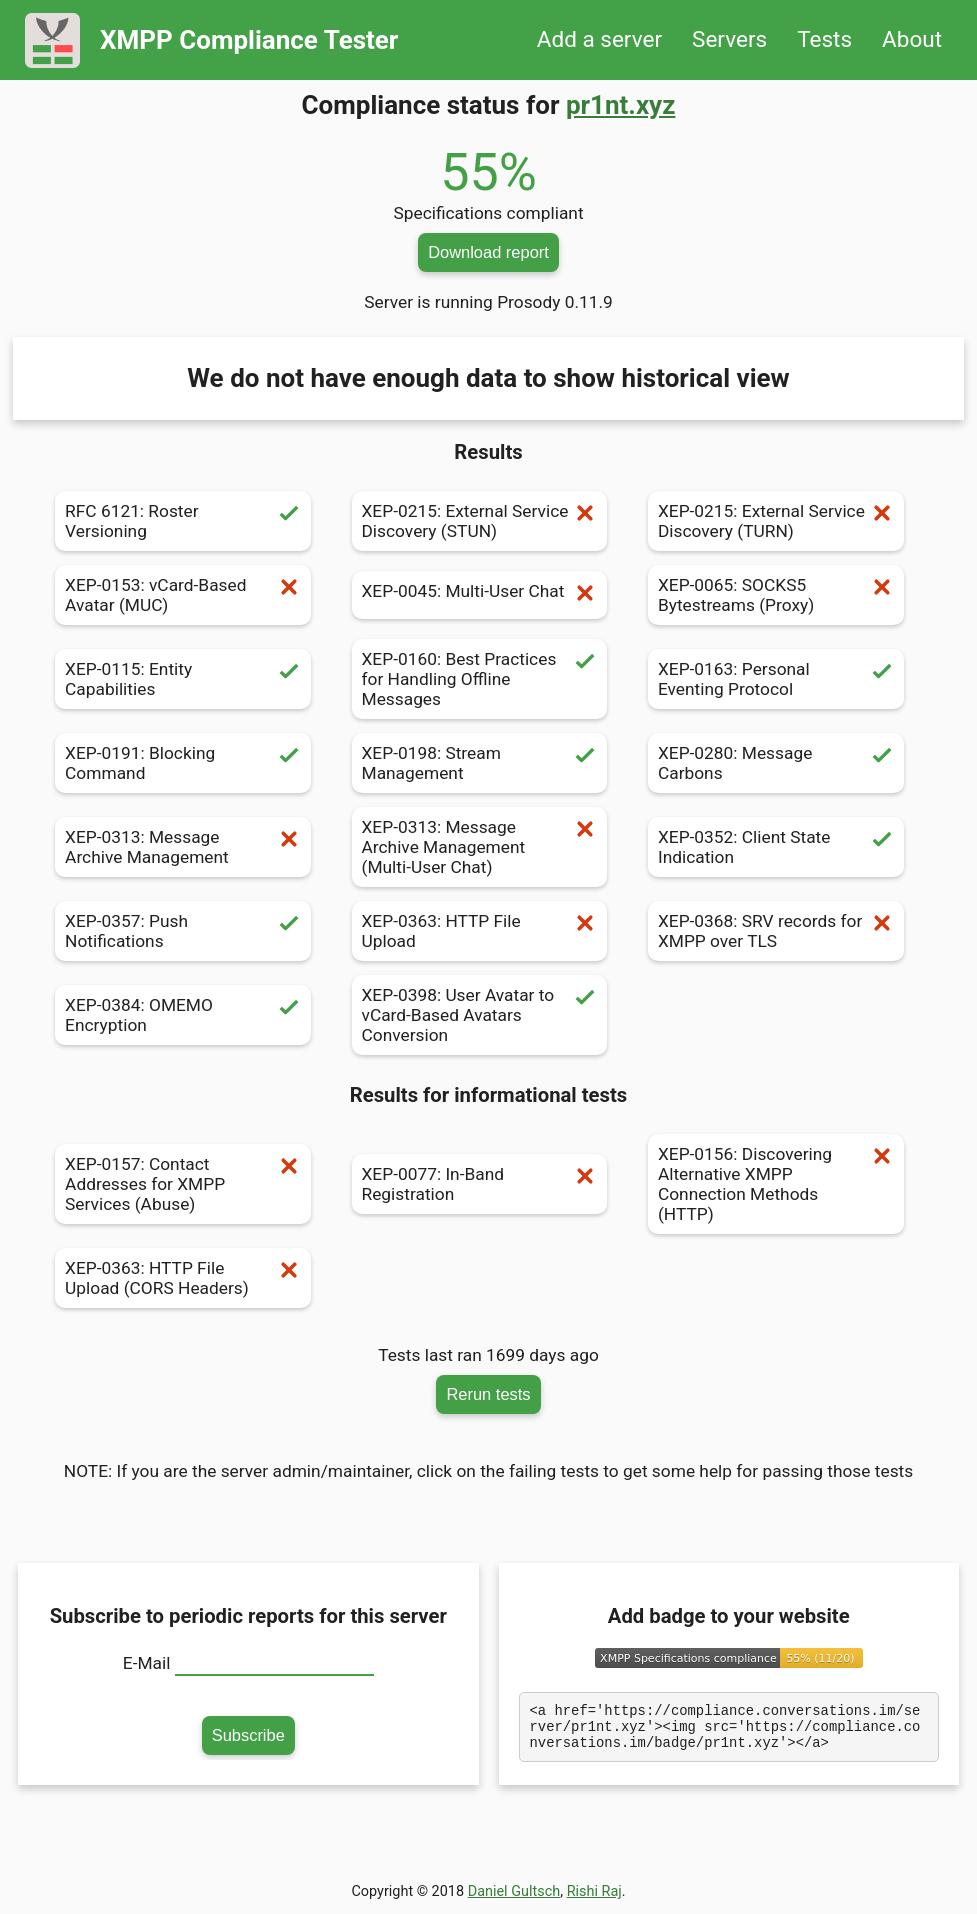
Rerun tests (488, 1394)
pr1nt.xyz (621, 105)
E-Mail (147, 1663)
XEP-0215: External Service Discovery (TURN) (776, 521)
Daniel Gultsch (514, 1897)
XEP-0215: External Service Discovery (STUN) (480, 521)
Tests (824, 39)
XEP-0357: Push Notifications (183, 931)
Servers (729, 39)
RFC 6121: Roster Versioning (183, 521)
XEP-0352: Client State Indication (776, 847)
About (912, 39)
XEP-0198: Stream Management (480, 763)
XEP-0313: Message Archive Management (183, 847)
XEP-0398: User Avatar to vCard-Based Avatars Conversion (480, 1015)
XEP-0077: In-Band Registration (480, 1184)
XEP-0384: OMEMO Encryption (183, 1015)
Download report (488, 252)
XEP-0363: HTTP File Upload (480, 931)
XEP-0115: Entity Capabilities (183, 679)
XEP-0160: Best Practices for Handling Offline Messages (480, 679)
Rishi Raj (594, 1897)
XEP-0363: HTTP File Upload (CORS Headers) (183, 1278)
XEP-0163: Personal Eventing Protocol (776, 679)
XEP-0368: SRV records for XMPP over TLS (776, 931)
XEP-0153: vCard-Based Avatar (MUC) (183, 595)
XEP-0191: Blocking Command (183, 763)
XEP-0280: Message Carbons (776, 763)
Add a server (599, 39)
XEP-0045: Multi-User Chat (480, 595)
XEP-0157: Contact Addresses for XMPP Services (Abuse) (183, 1184)
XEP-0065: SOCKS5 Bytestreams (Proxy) (776, 595)
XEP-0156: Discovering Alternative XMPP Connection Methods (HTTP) (776, 1184)
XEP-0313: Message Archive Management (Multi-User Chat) (480, 847)
